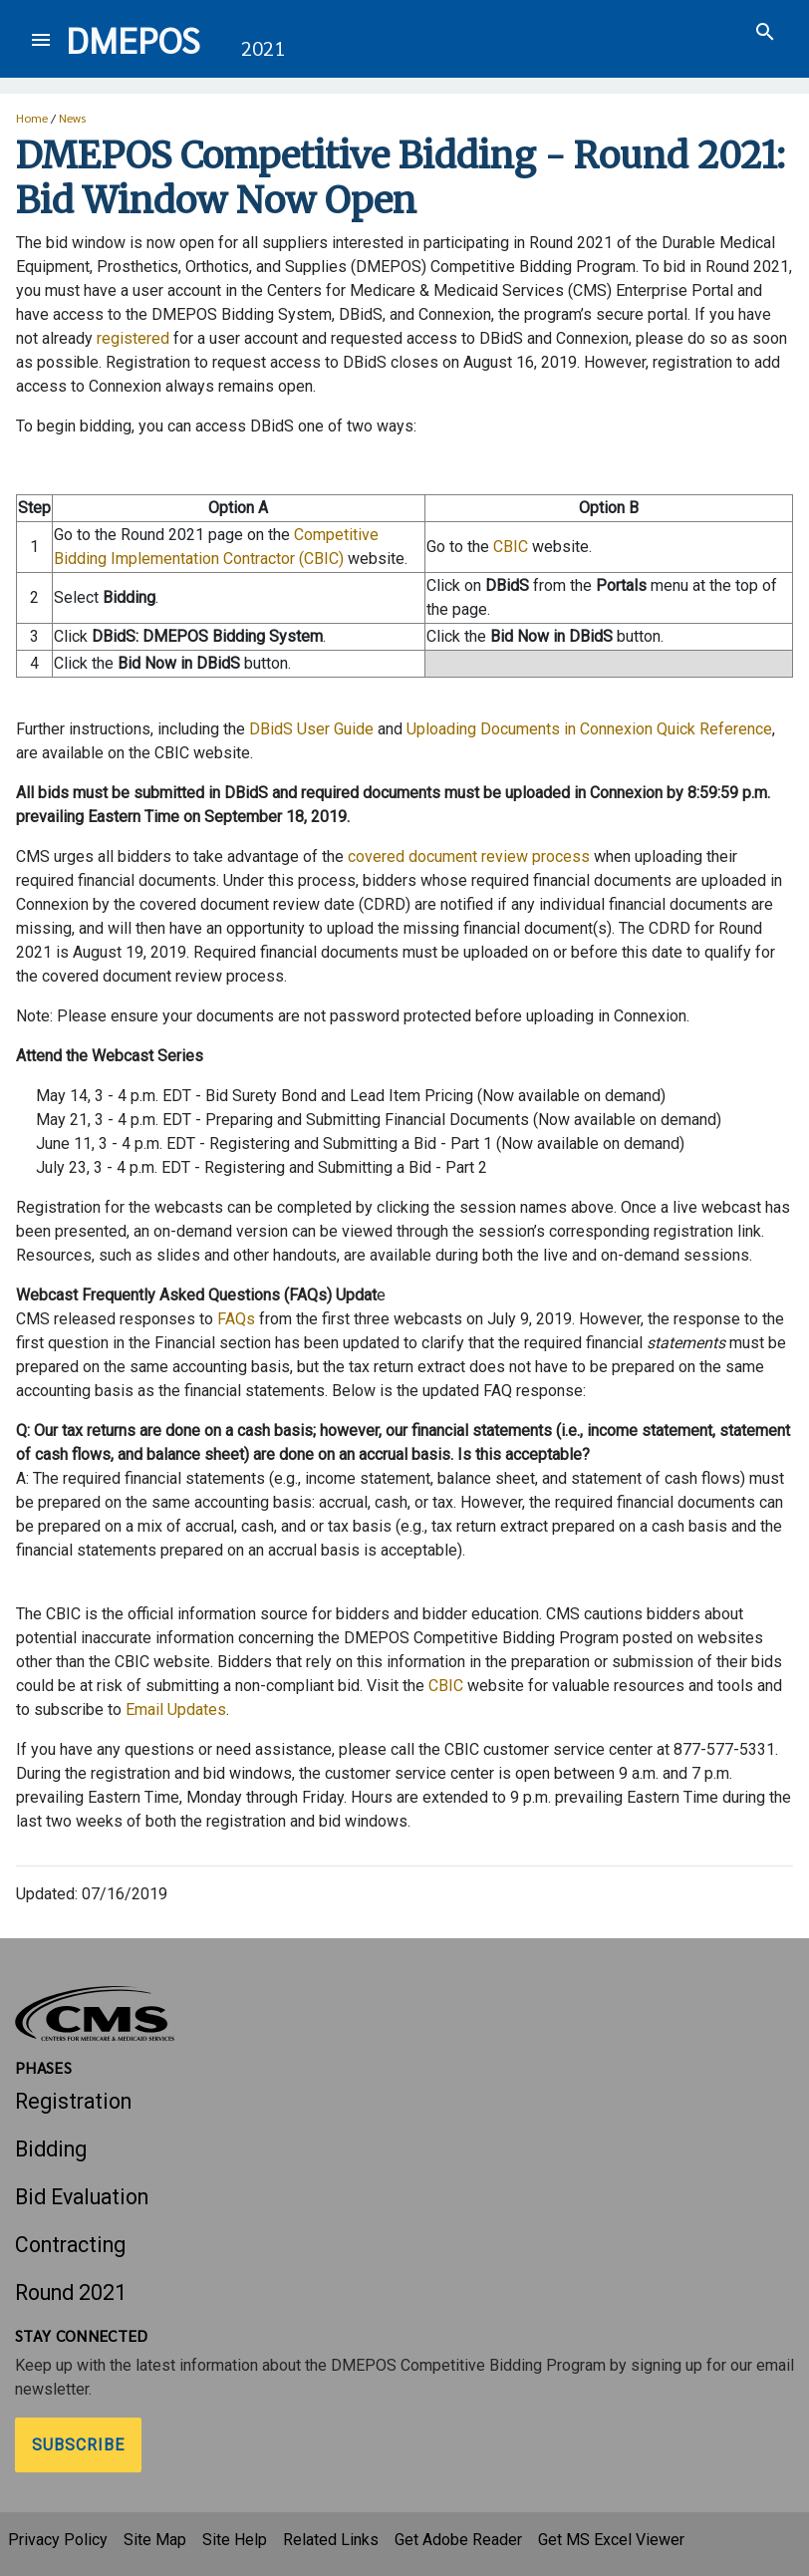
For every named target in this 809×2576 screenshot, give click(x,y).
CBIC (510, 546)
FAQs (236, 1318)
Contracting (70, 2244)
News (72, 118)
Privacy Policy (58, 2539)
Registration (73, 2101)
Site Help (234, 2539)
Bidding (51, 2149)
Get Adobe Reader (458, 2539)
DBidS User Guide (311, 728)
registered (133, 338)
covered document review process (469, 856)
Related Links (331, 2539)
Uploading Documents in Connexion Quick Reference (589, 728)
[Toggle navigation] (41, 39)
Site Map (155, 2539)
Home (32, 118)
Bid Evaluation (81, 2196)
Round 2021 (71, 2292)
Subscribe (78, 2444)
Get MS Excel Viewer (611, 2539)
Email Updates (176, 1709)
